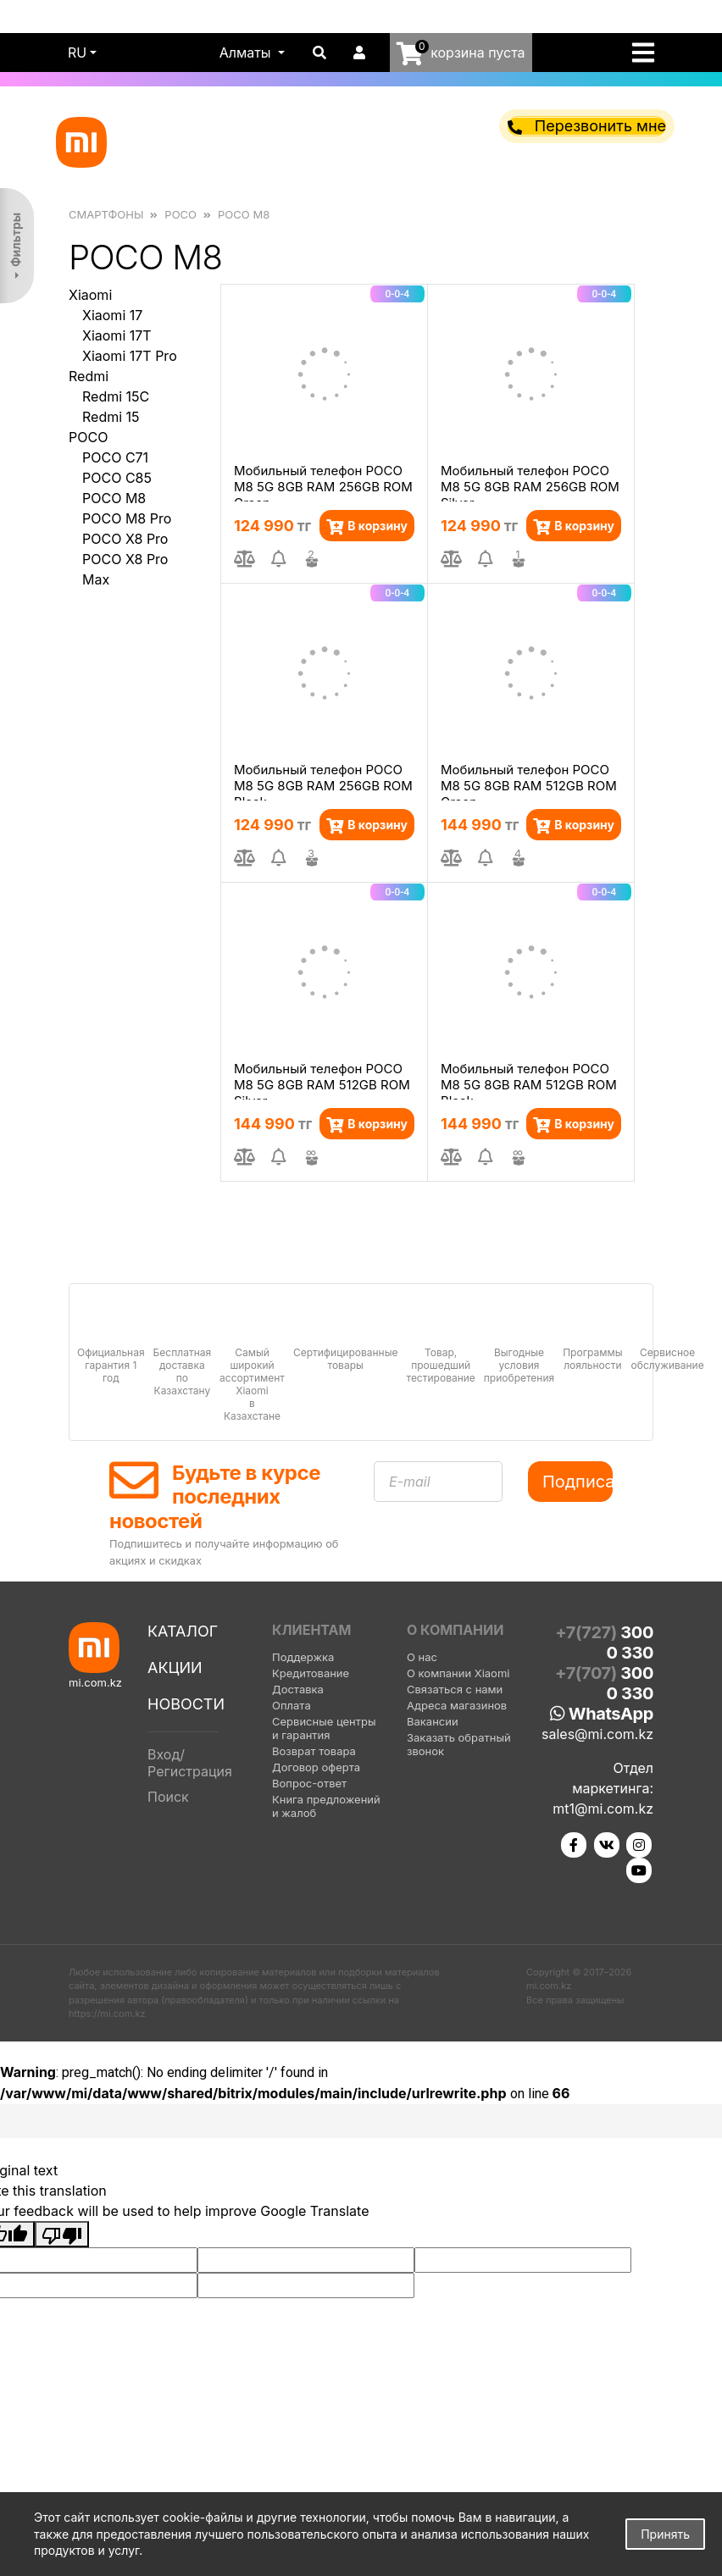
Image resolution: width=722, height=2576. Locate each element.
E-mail (409, 1481)
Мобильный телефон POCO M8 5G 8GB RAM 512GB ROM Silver (322, 1080)
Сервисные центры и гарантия (324, 1728)
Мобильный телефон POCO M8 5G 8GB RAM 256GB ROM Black (323, 781)
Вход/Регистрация (189, 1763)
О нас (422, 1657)
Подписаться (577, 1481)
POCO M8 (114, 498)
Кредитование (310, 1673)
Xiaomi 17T (117, 335)
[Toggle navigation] (648, 52)
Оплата (291, 1705)
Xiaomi (90, 294)
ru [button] (77, 52)
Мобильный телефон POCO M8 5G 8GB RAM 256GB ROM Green (323, 482)
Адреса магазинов (457, 1705)
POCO (88, 437)
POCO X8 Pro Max (125, 569)
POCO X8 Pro (125, 538)
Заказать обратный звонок (459, 1744)
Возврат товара (314, 1751)
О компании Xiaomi (458, 1673)
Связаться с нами (455, 1689)
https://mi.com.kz (107, 2013)
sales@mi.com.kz (597, 1734)
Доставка (298, 1689)
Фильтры (15, 240)
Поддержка (303, 1657)
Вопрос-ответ (309, 1783)
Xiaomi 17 (112, 315)
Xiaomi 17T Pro (129, 355)
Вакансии (432, 1721)
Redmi (88, 376)
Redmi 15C (115, 396)
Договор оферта (316, 1767)
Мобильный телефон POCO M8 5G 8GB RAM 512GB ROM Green (529, 781)
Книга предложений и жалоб (326, 1806)
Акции (175, 1667)
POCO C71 (115, 457)
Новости (186, 1704)
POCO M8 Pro (126, 518)
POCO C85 (117, 477)
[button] (252, 52)
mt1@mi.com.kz (603, 1808)
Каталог (182, 1631)
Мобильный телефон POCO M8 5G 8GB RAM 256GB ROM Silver (530, 482)
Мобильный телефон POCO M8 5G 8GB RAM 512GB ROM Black (529, 1080)
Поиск (168, 1796)
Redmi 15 (111, 416)
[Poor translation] (62, 2234)
